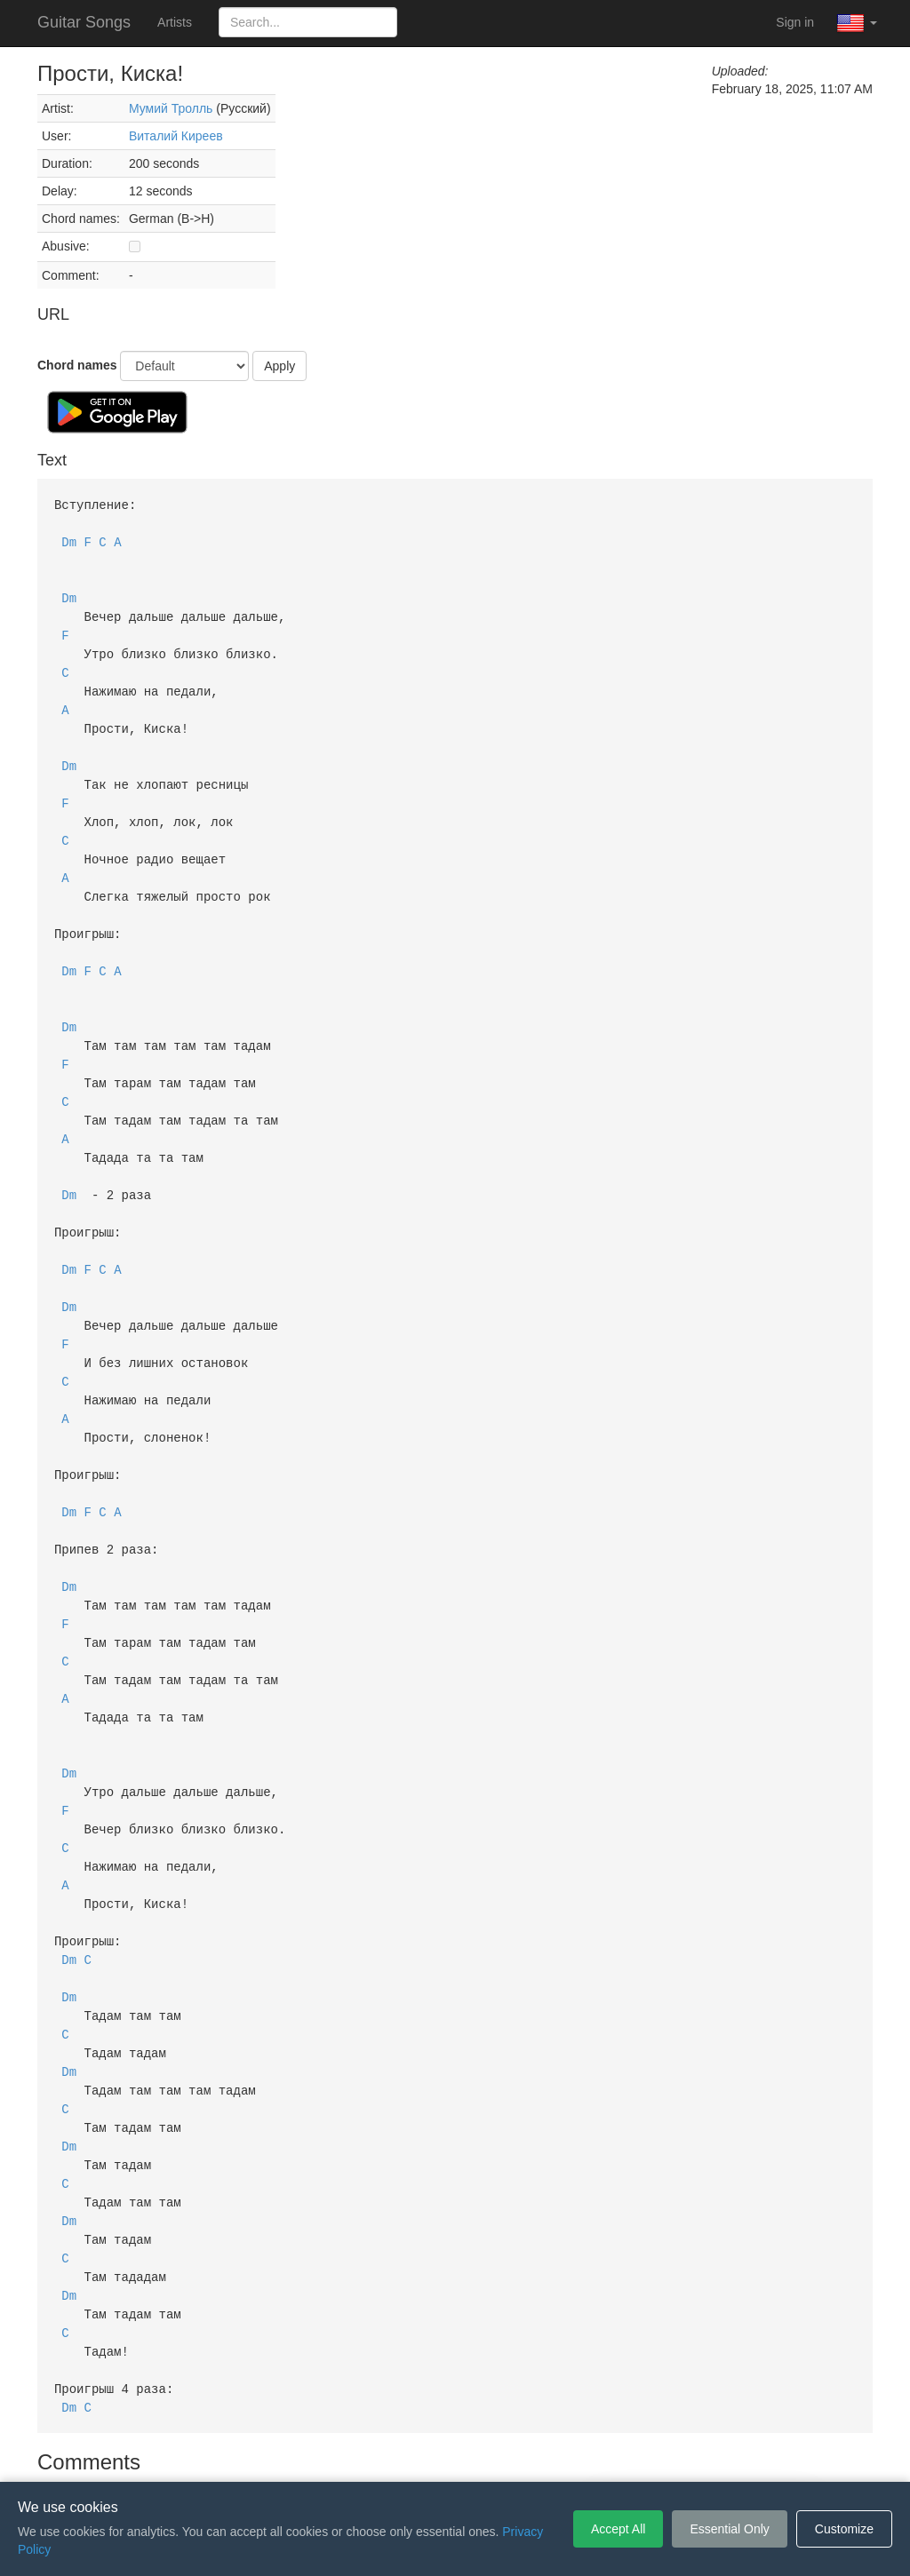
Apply (279, 366)
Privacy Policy (458, 2455)
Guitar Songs (84, 22)
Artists (174, 22)
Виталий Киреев (176, 136)
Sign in (795, 22)
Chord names (76, 365)
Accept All (618, 2529)
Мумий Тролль (170, 108)
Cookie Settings (557, 2455)
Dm (68, 539)
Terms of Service (355, 2455)
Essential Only (729, 2529)
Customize (844, 2529)
